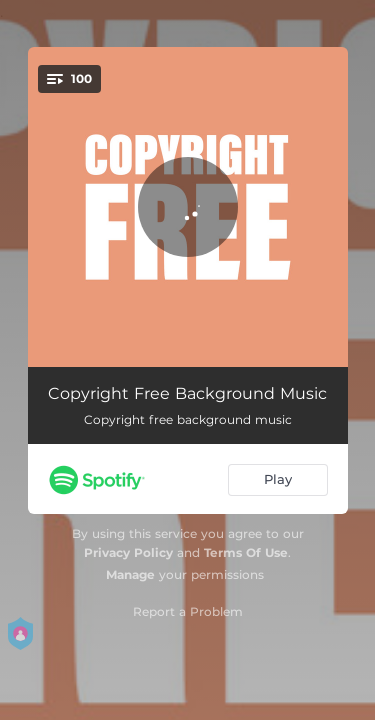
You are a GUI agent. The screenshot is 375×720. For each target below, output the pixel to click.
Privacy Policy (128, 552)
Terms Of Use (246, 552)
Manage (130, 574)
